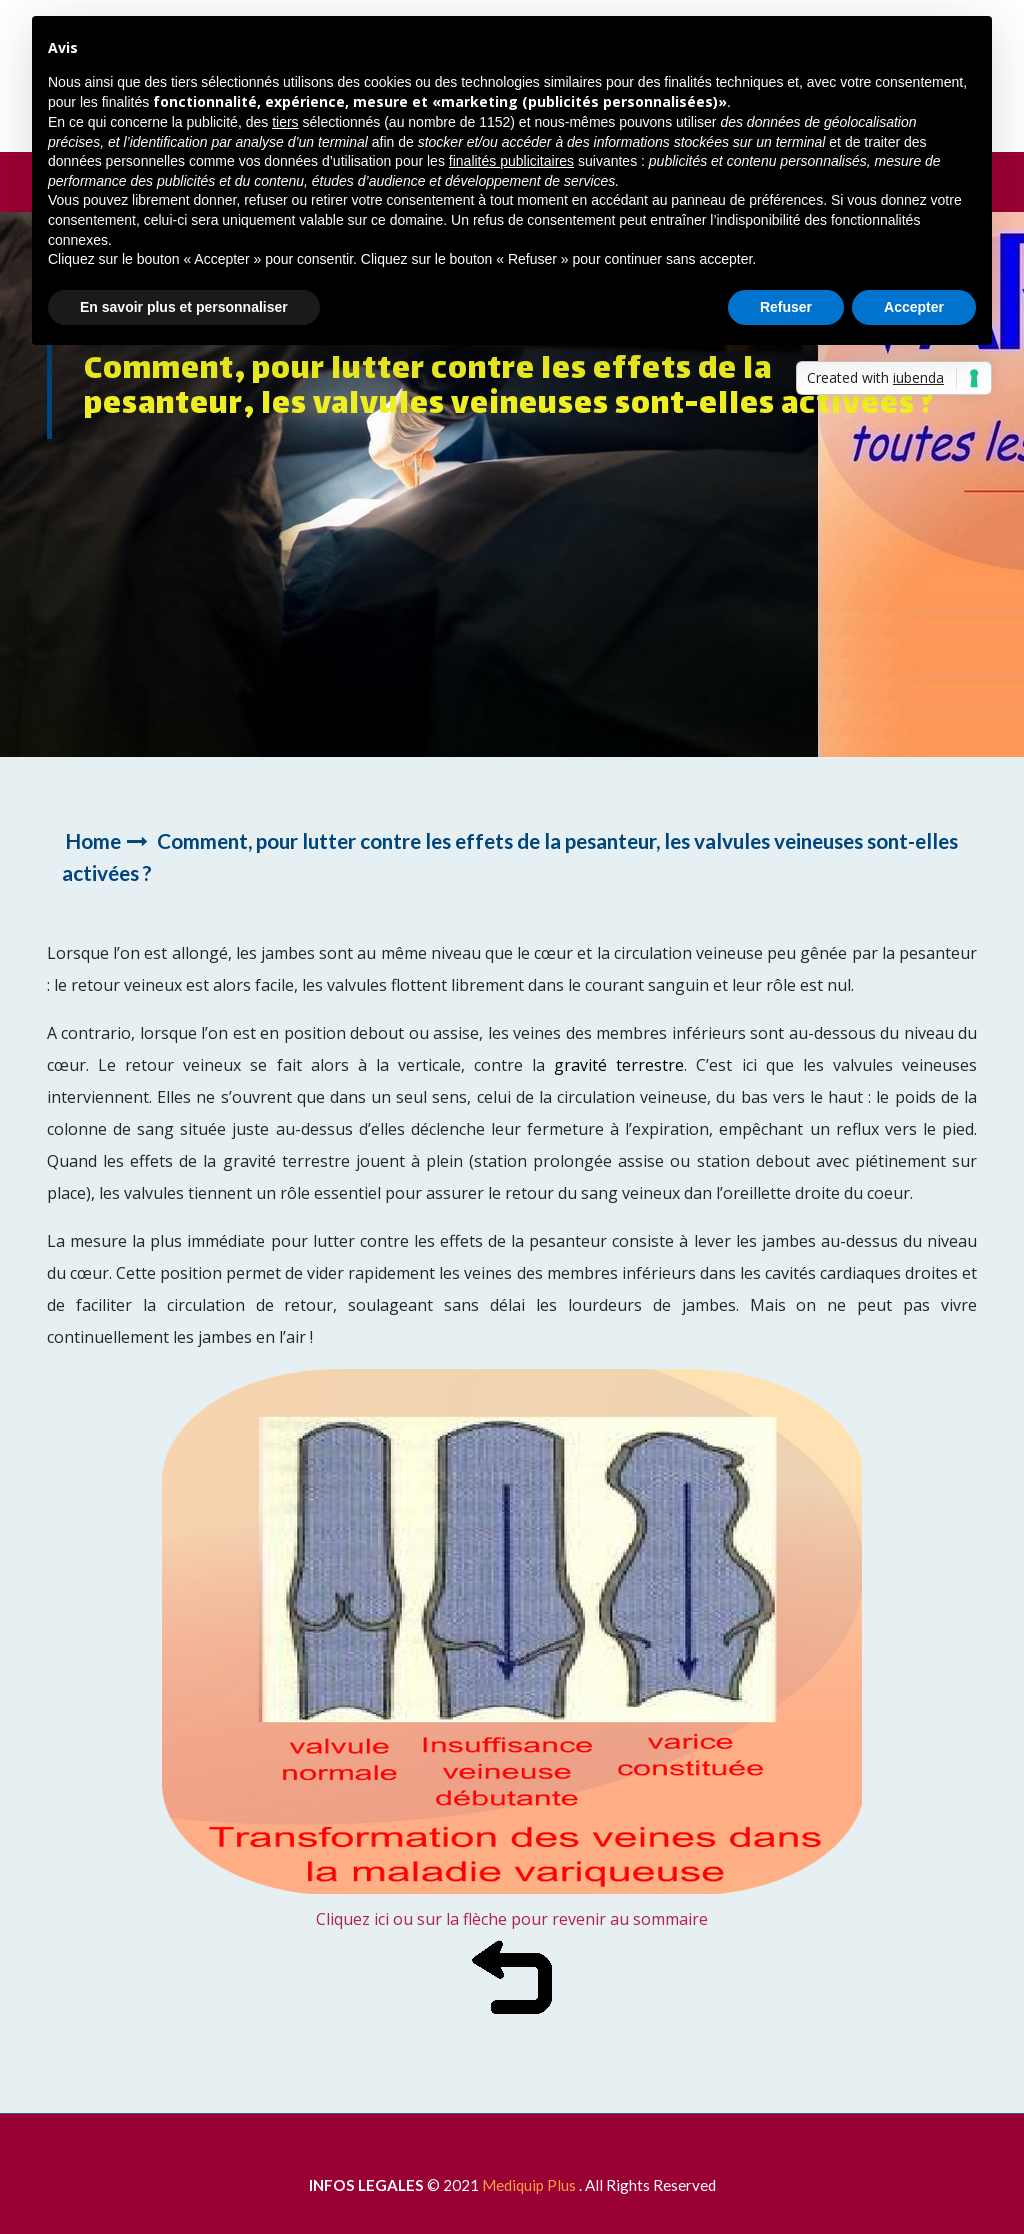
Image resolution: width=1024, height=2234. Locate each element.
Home (93, 840)
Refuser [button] (786, 307)
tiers (285, 122)
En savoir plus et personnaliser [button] (184, 307)
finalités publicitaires (511, 161)
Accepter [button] (914, 307)
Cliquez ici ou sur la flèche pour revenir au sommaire (512, 1919)
